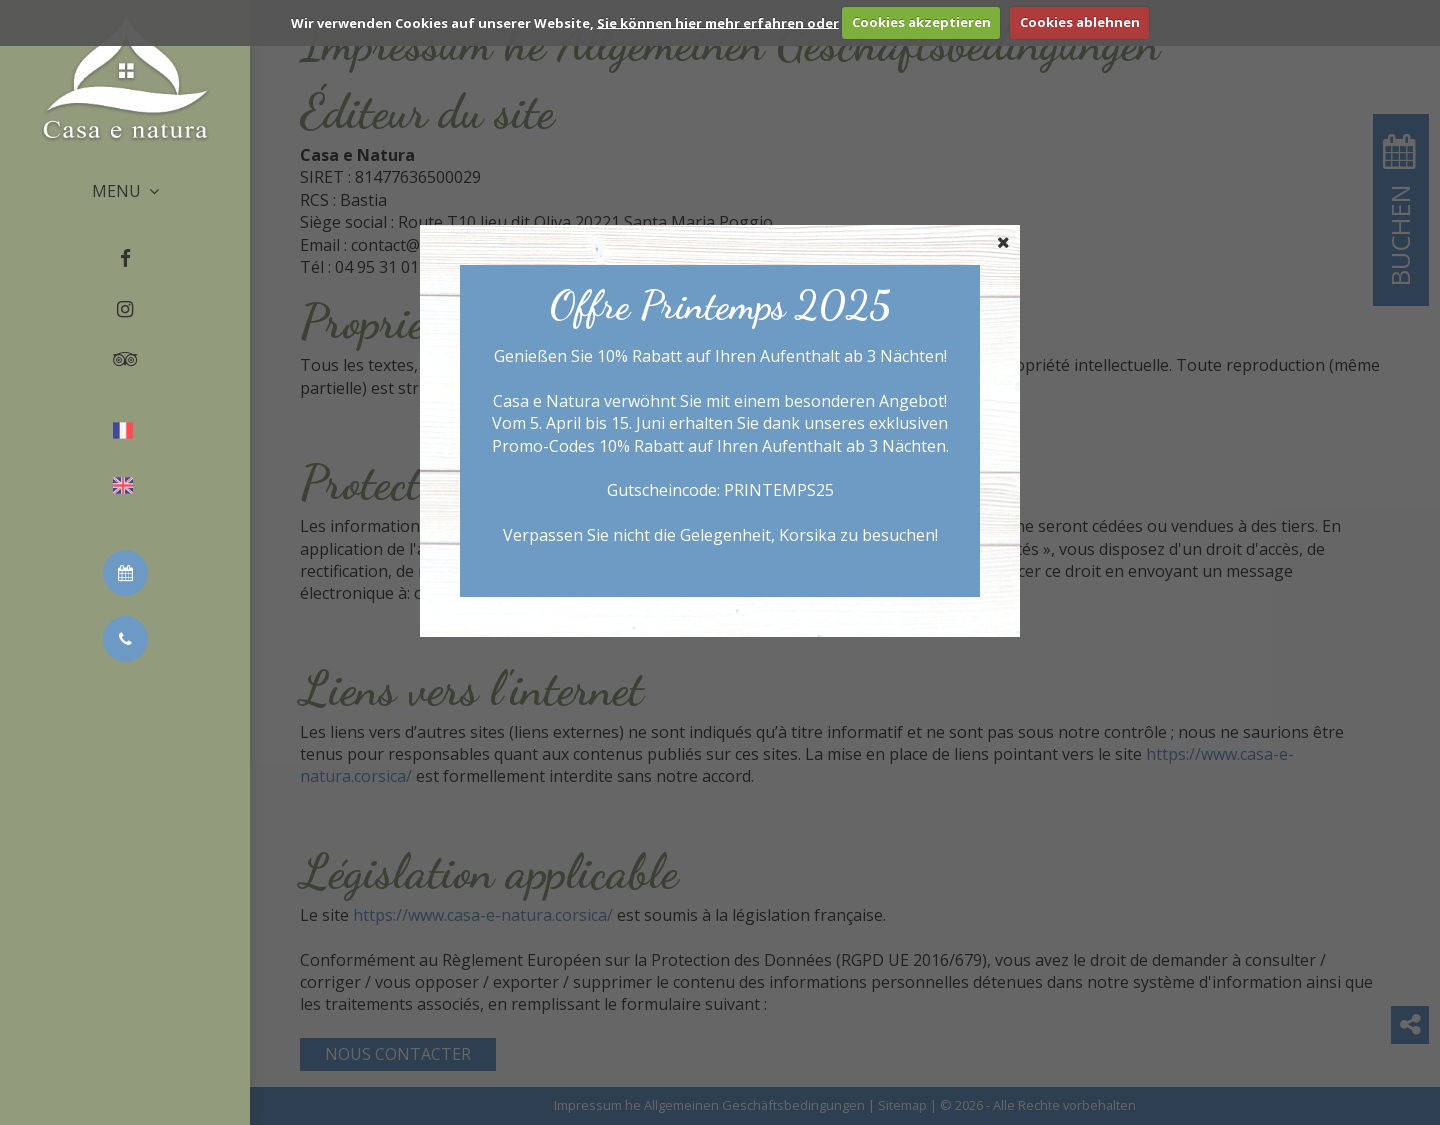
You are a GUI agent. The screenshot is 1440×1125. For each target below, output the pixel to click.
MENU (125, 191)
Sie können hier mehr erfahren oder (718, 22)
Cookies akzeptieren (921, 22)
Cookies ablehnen (1080, 22)
